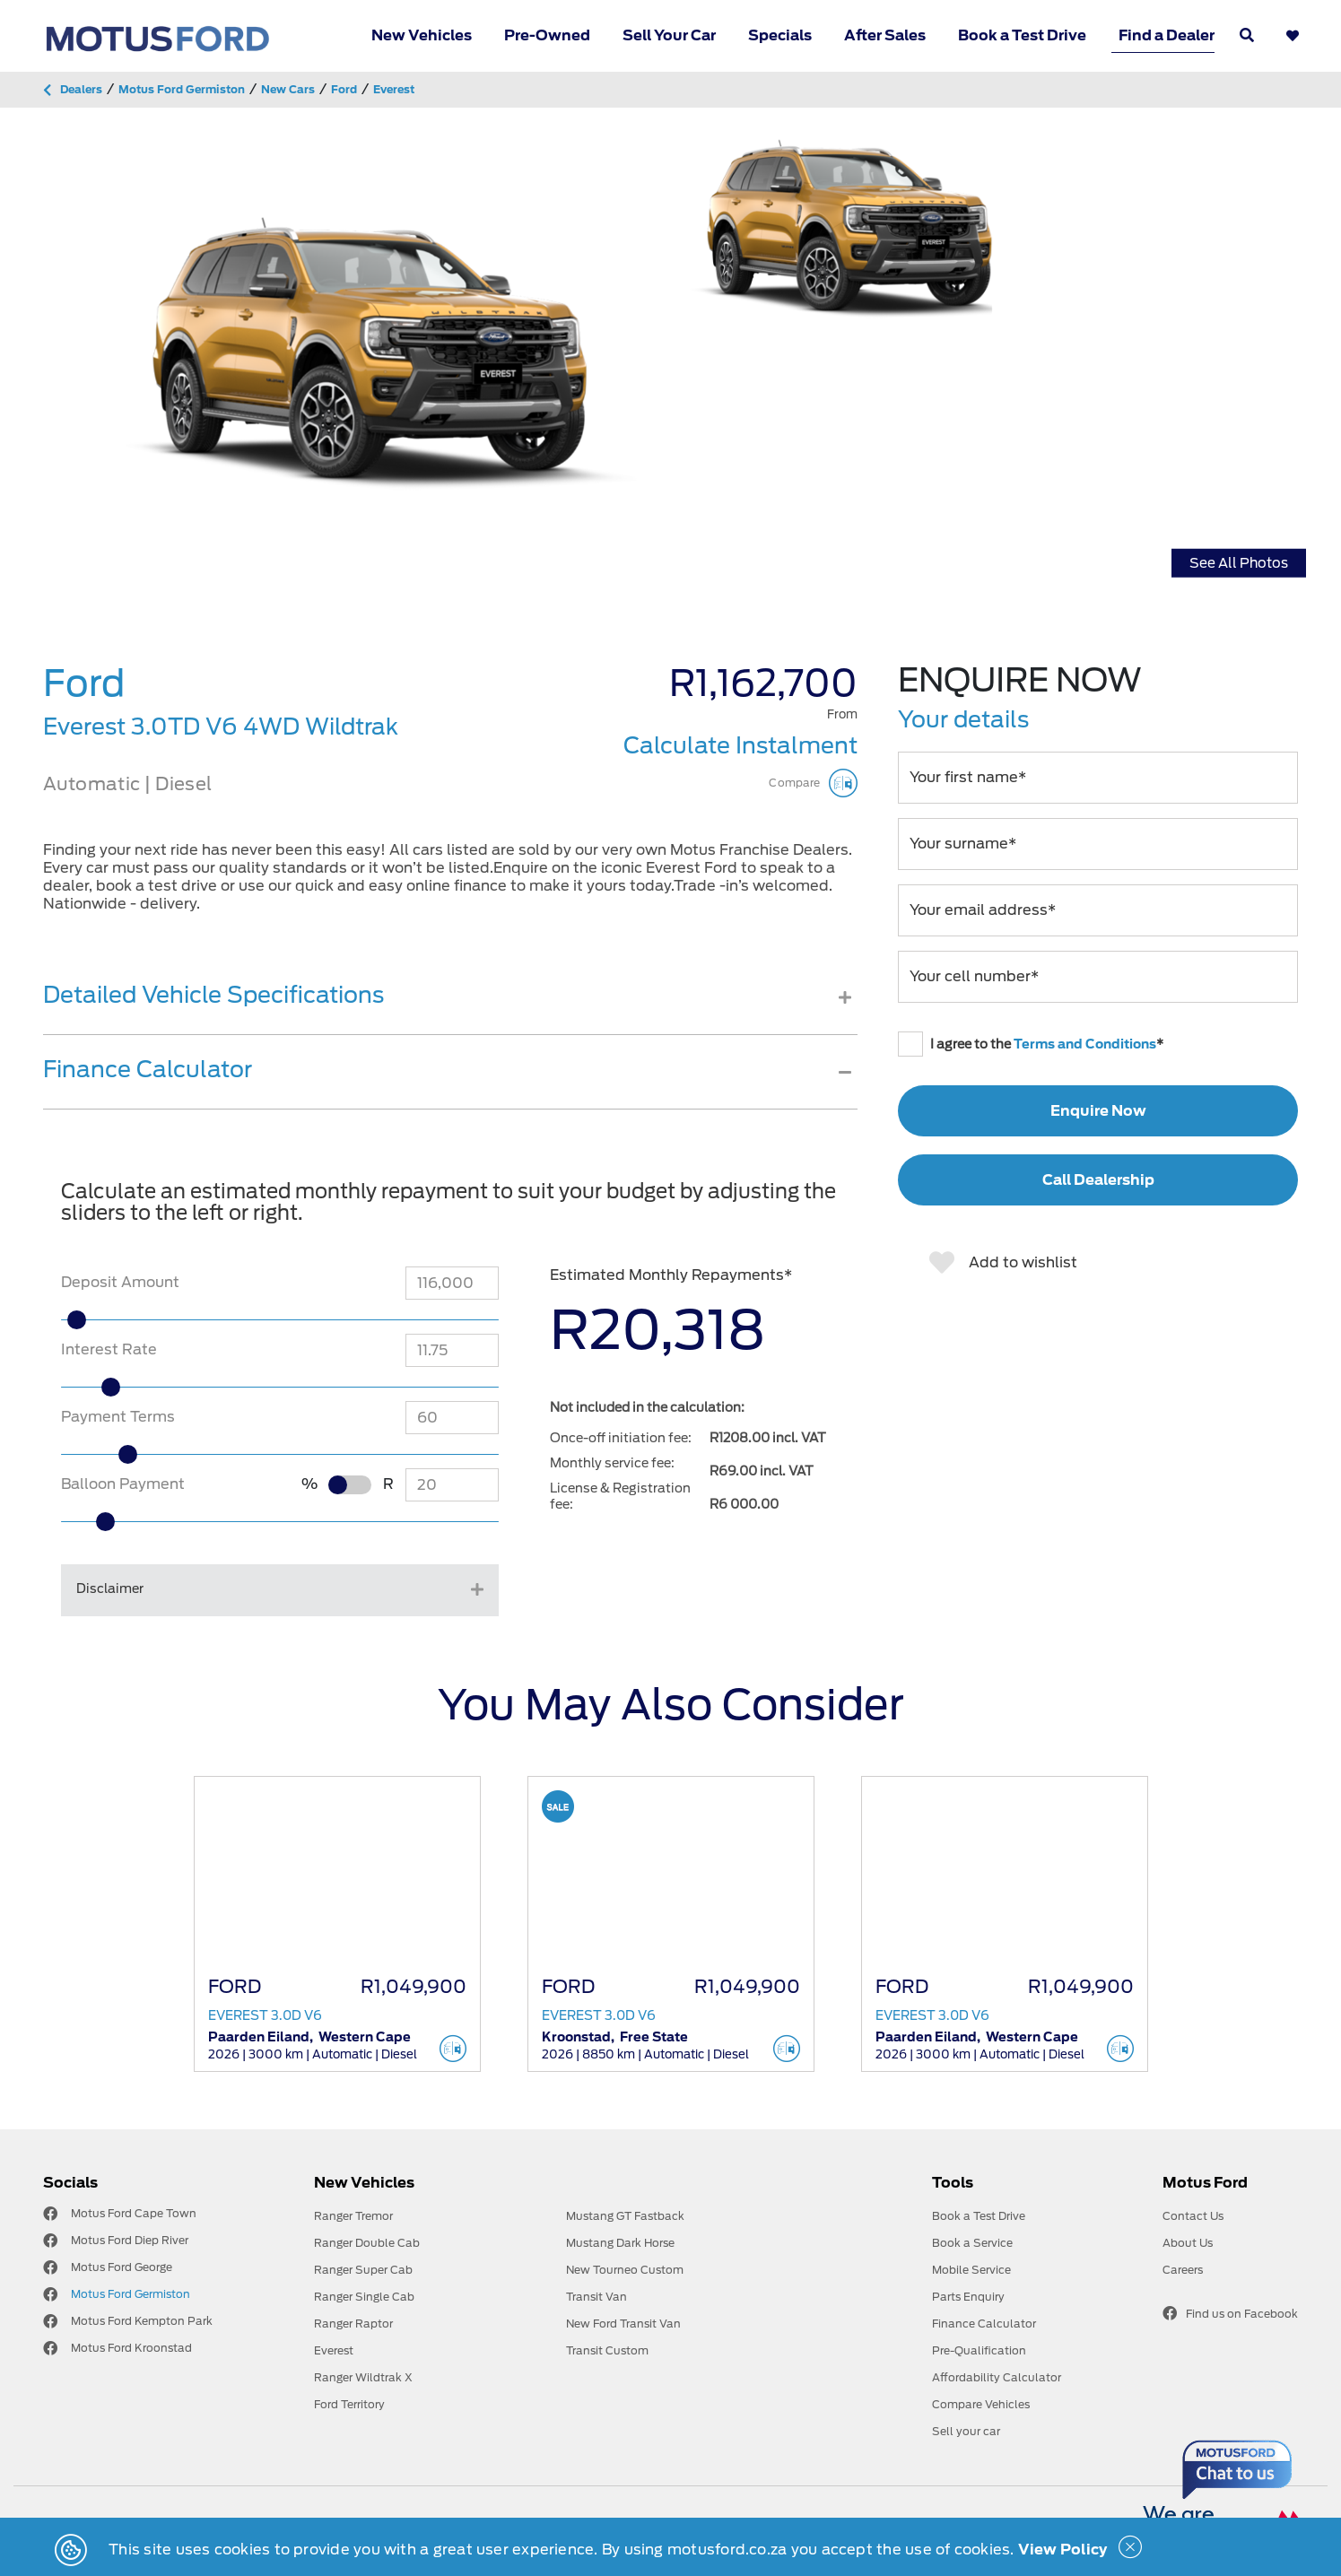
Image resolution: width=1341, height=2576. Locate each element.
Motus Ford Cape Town (133, 2213)
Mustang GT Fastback (625, 2216)
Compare (813, 783)
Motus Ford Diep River (129, 2240)
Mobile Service (971, 2269)
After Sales (885, 35)
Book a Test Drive (1022, 35)
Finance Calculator (984, 2323)
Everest (333, 2350)
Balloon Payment (123, 1484)
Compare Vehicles (981, 2404)
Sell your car (966, 2431)
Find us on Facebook (1230, 2313)
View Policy (1063, 2549)
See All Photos (1238, 562)
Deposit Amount (120, 1282)
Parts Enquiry (968, 2296)
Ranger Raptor (353, 2323)
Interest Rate (109, 1349)
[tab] (450, 1008)
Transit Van (596, 2296)
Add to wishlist (1003, 1262)
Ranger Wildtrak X (363, 2377)
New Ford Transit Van (623, 2323)
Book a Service (972, 2243)
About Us (1187, 2243)
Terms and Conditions (1085, 1044)
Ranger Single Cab (364, 2296)
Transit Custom (607, 2350)
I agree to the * (1030, 1044)
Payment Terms (118, 1416)
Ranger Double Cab (367, 2243)
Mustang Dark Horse (620, 2243)
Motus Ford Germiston (130, 2294)
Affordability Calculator (996, 2377)
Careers (1182, 2269)
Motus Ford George (121, 2267)
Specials (780, 35)
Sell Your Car (669, 35)
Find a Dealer (1167, 35)
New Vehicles (421, 35)
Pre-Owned (547, 35)
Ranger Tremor (353, 2216)
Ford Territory (349, 2404)
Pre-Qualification (979, 2350)
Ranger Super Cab (363, 2269)
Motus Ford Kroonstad (131, 2347)
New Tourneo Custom (625, 2269)
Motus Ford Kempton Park (142, 2321)
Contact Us (1192, 2216)
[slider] (112, 1319)
